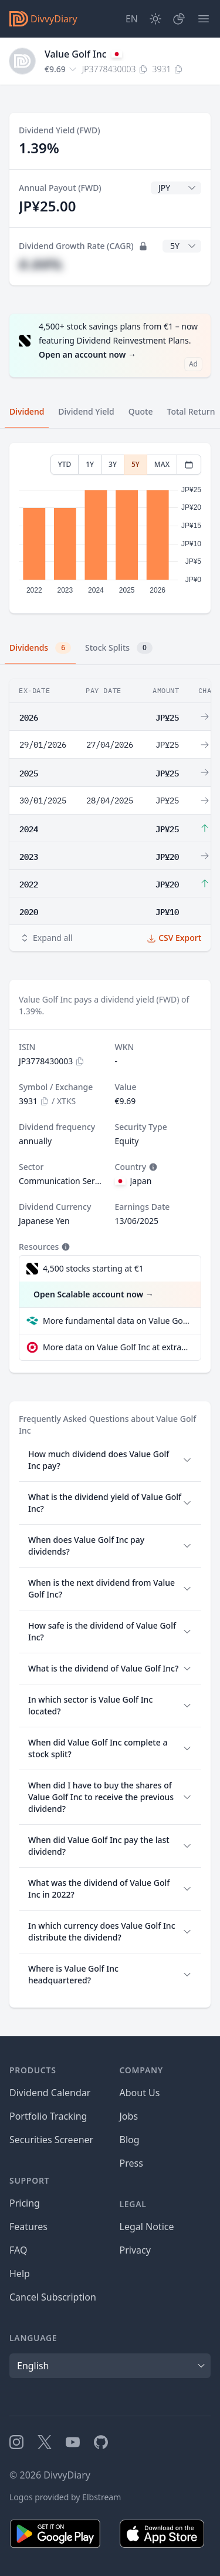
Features (28, 2226)
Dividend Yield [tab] (86, 411)
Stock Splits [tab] (119, 648)
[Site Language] (132, 18)
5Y (135, 464)
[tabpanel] (110, 528)
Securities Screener (51, 2139)
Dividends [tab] (40, 648)
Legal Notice (147, 2226)
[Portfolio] (178, 18)
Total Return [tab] (191, 411)
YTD (65, 464)
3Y (113, 464)
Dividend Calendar (49, 2092)
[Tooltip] (152, 1167)
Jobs (129, 2116)
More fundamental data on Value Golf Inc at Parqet (117, 1320)
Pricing (24, 2203)
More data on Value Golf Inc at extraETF (117, 1347)
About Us (140, 2092)
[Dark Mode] (155, 18)
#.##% (40, 264)
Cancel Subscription (52, 2297)
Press (131, 2163)
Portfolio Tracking (48, 2116)
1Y (90, 464)
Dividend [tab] (26, 411)
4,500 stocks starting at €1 (93, 1268)
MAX (162, 464)
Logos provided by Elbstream (65, 2497)
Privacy (135, 2250)
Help (19, 2273)
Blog (130, 2139)
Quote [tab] (140, 411)
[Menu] (203, 19)
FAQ (18, 2250)
